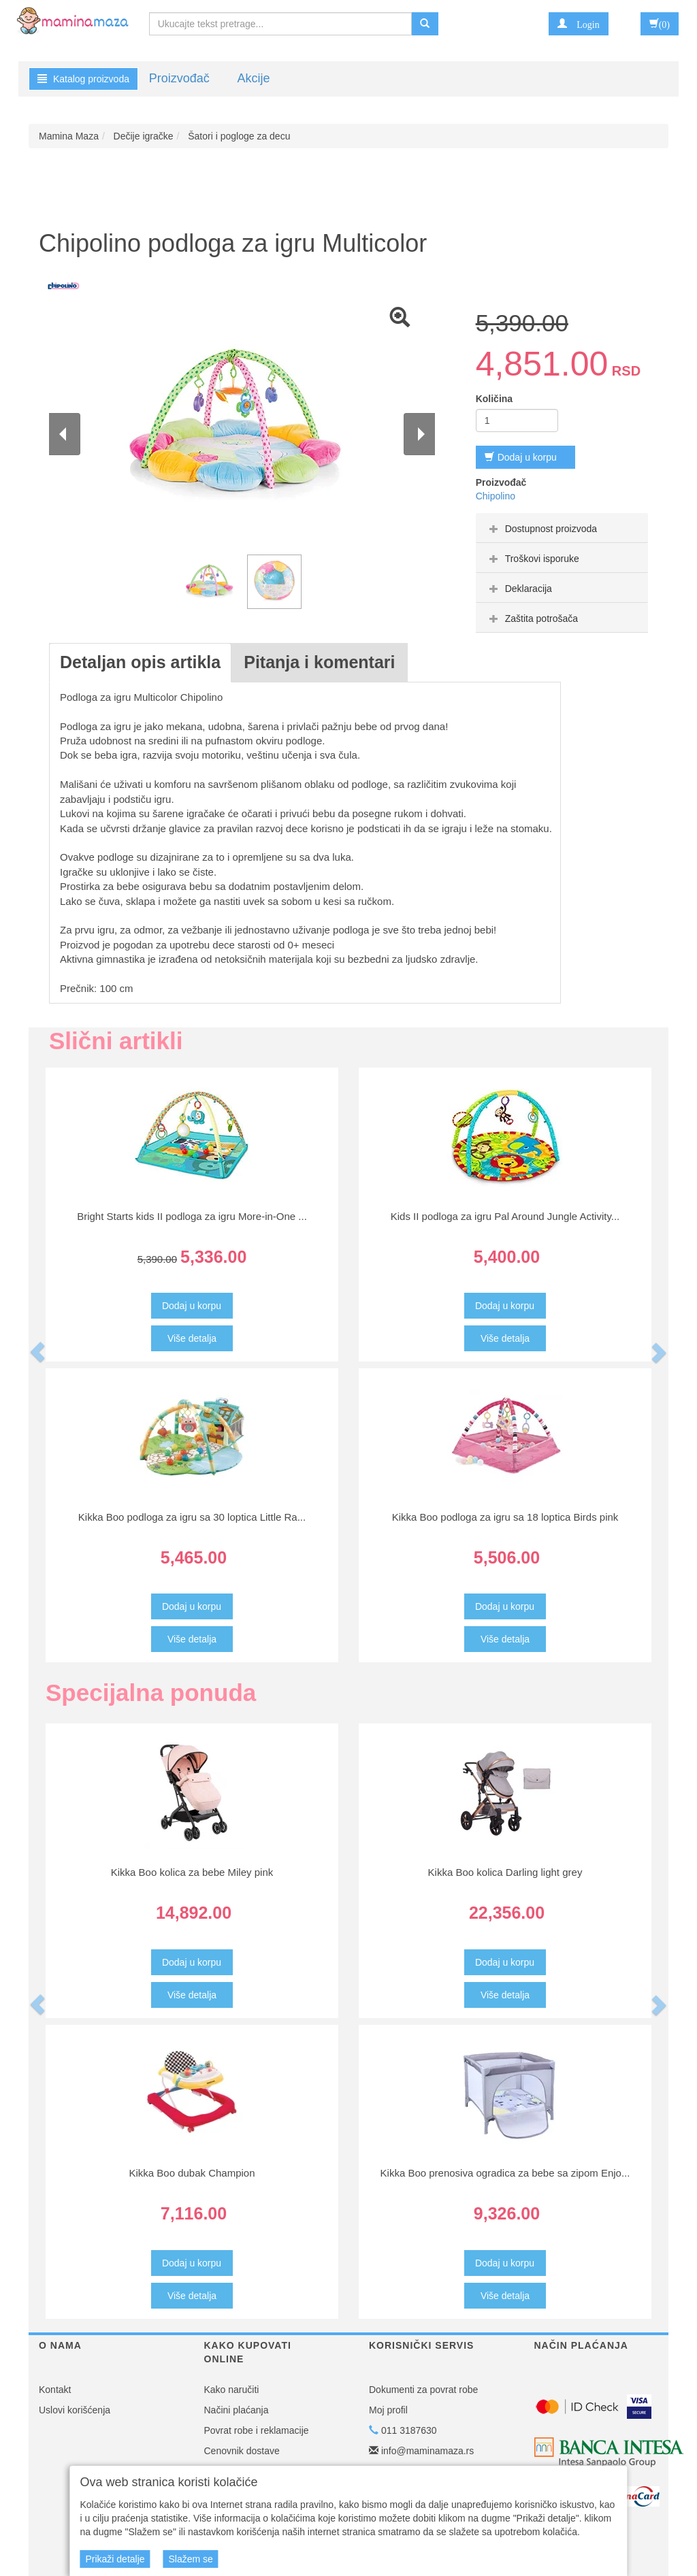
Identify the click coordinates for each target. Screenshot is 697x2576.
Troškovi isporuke (532, 558)
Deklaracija (519, 588)
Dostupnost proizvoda (541, 528)
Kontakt (55, 2389)
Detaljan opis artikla (140, 662)
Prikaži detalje (114, 2559)
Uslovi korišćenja (74, 2410)
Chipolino (495, 496)
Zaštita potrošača (532, 618)
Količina (494, 398)
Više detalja (191, 1338)
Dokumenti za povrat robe (423, 2389)
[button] (578, 23)
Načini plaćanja (236, 2410)
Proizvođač (179, 78)
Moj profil (388, 2410)
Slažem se (190, 2559)
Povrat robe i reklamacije (256, 2430)
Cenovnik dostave (242, 2450)
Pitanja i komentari (319, 662)
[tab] (562, 528)
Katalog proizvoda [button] (83, 78)
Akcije (253, 78)
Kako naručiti (231, 2389)
